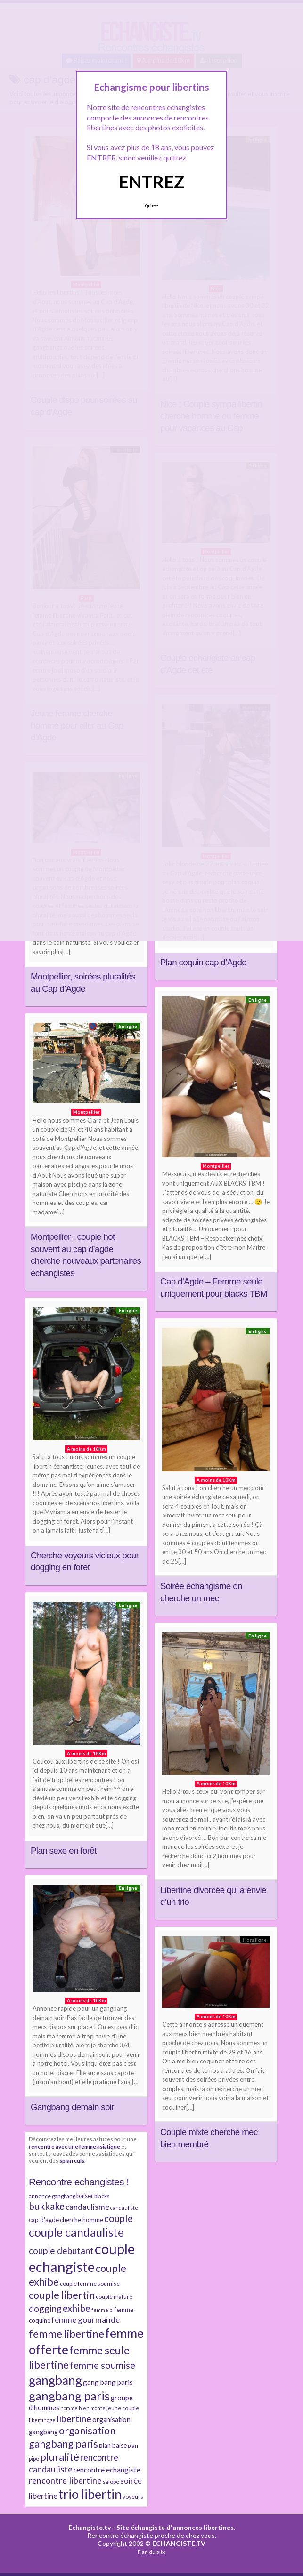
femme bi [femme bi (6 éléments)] (102, 2310)
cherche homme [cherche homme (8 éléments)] (81, 2219)
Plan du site (152, 2552)
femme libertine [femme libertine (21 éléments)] (66, 2333)
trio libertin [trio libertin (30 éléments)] (90, 2494)
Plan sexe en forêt (64, 1850)
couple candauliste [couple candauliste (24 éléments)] (76, 2232)
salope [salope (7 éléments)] (111, 2481)
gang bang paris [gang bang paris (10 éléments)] (108, 2382)
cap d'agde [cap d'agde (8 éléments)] (44, 2219)
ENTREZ (151, 181)
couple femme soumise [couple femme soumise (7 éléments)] (90, 2283)
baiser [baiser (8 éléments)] (84, 2195)
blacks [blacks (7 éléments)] (102, 2195)
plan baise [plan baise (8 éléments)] (113, 2445)
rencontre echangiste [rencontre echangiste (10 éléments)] (107, 2469)
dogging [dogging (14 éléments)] (45, 2308)
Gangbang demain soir (72, 2107)
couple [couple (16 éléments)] (118, 2218)
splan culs (71, 2160)
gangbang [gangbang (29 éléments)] (55, 2380)
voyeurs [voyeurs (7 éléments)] (133, 2496)
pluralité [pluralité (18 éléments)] (59, 2457)
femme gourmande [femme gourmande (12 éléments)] (85, 2320)
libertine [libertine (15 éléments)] (74, 2418)
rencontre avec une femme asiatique (74, 2146)
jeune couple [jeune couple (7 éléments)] (122, 2408)
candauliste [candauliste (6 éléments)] (124, 2208)
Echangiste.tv (89, 2527)
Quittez (151, 205)
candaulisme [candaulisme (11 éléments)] (87, 2207)
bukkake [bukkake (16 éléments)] (47, 2206)
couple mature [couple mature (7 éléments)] (114, 2296)
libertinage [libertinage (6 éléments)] (42, 2420)
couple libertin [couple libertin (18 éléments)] (62, 2295)
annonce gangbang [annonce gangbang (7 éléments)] (52, 2195)
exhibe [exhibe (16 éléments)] (76, 2308)
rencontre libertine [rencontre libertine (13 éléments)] (65, 2480)
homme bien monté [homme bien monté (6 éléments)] (83, 2408)
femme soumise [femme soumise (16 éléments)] (102, 2365)
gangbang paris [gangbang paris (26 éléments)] (69, 2396)
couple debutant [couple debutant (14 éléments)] (61, 2250)
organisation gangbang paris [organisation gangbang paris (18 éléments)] (72, 2437)
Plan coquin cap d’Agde (203, 962)
